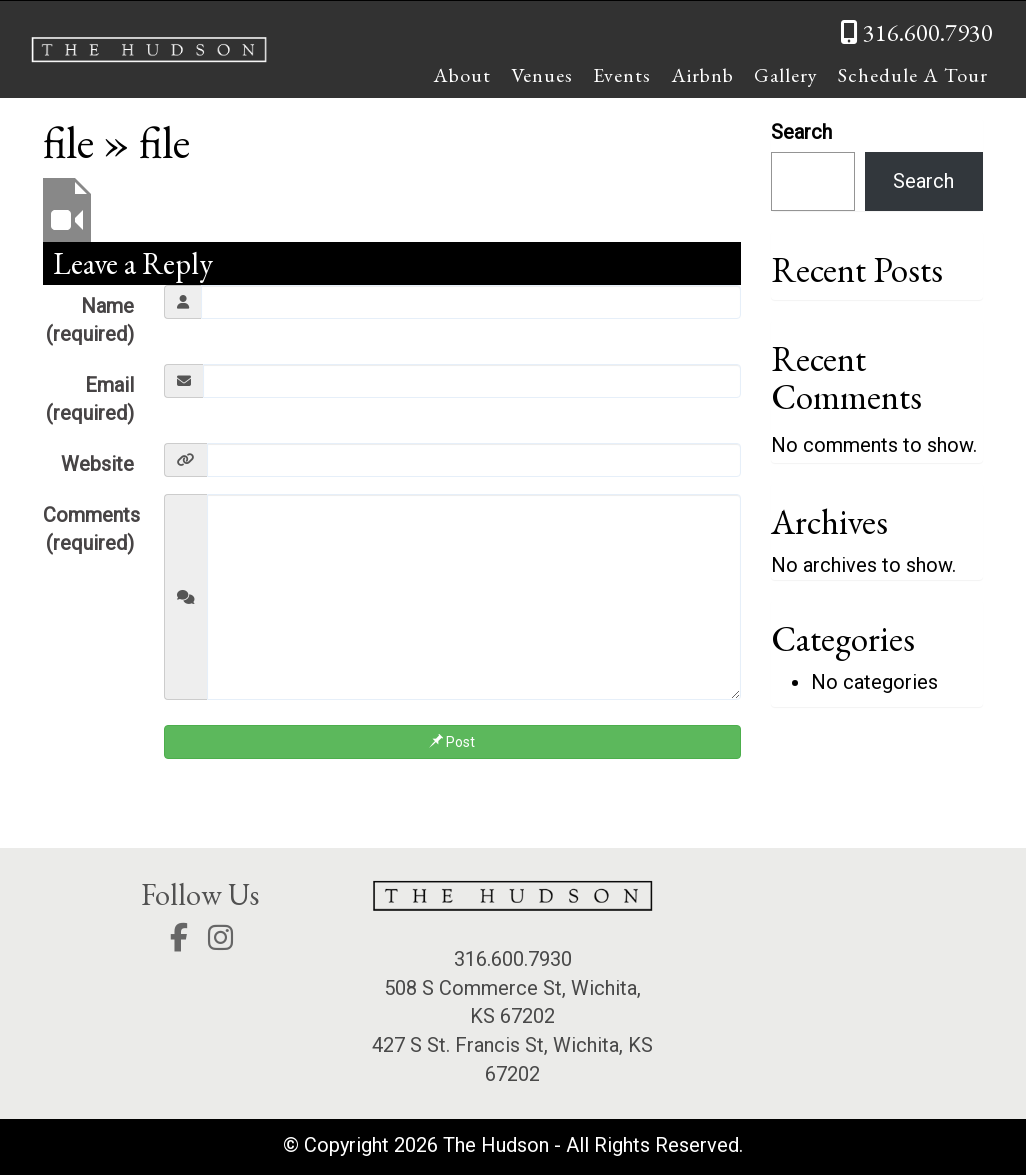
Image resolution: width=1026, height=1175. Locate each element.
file (68, 142)
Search (801, 132)
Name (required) (90, 320)
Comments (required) (91, 529)
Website (97, 464)
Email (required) (90, 399)
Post (452, 742)
